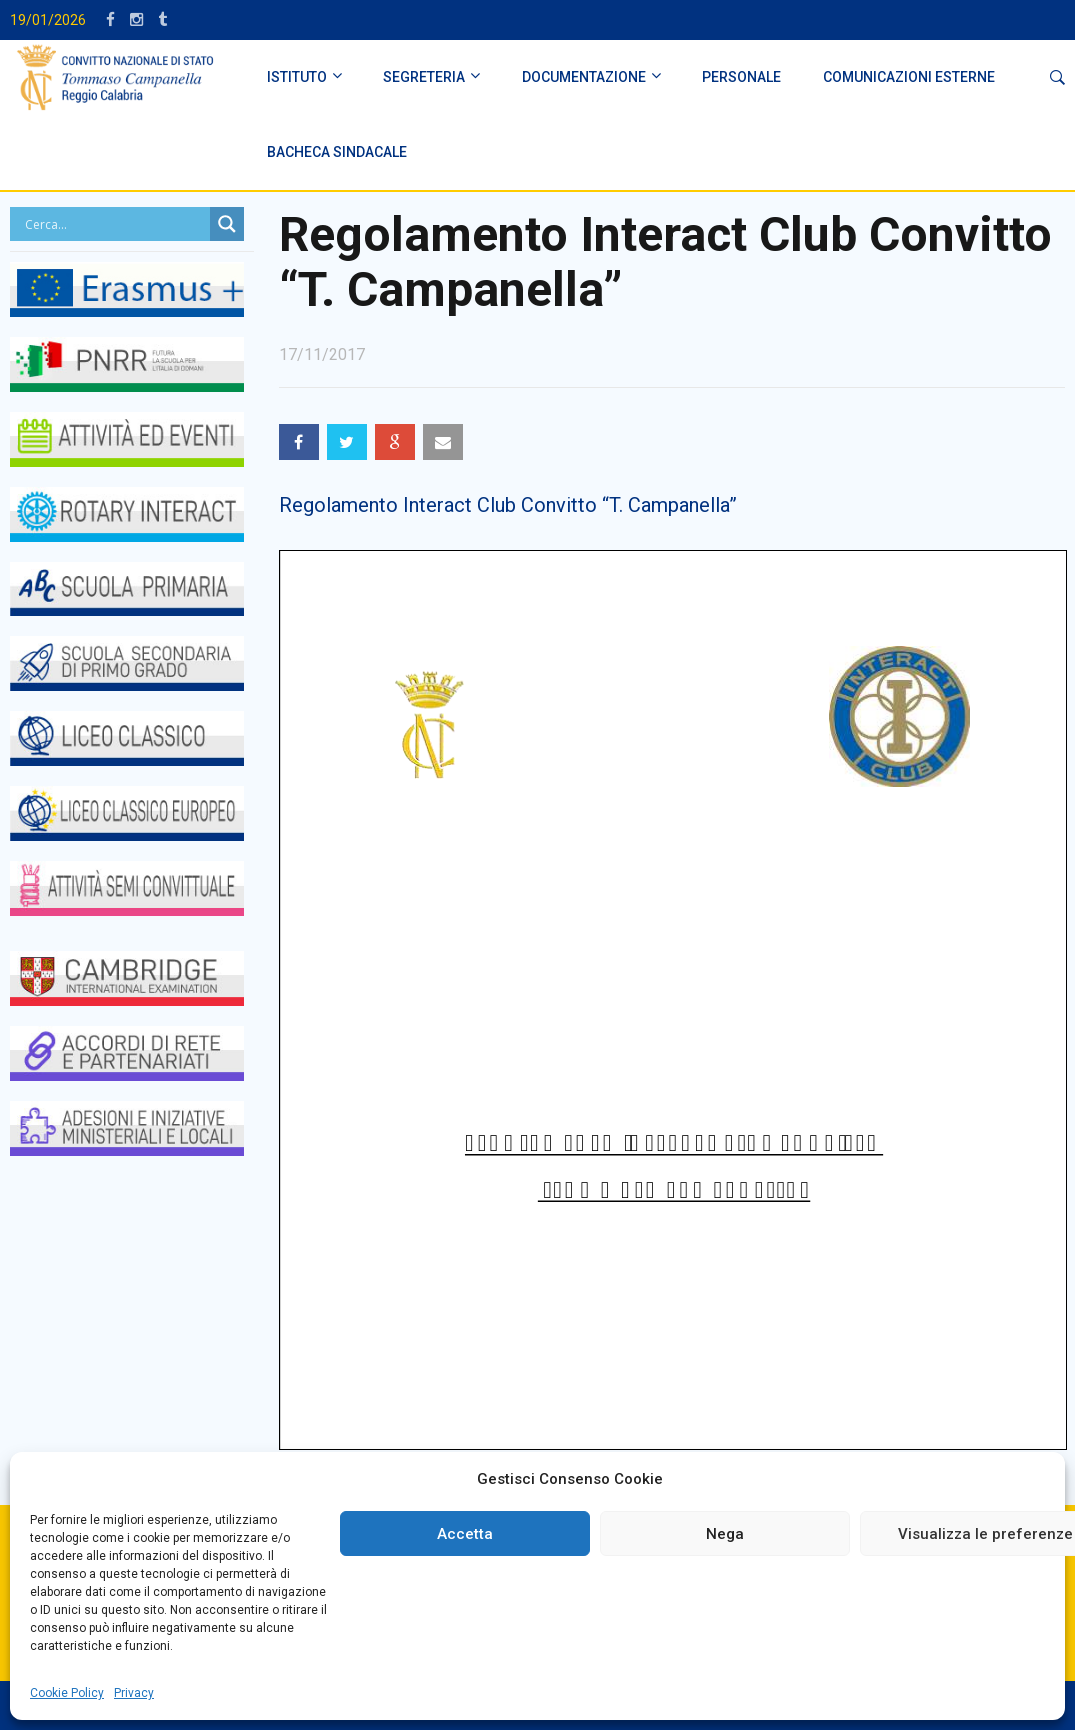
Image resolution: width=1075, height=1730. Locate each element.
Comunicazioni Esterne (909, 77)
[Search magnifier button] (227, 224)
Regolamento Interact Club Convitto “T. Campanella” (508, 505)
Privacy (134, 1693)
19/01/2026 (48, 20)
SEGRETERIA (424, 77)
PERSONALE (741, 77)
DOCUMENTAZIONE (584, 77)
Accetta (465, 1534)
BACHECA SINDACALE (337, 152)
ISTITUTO (297, 77)
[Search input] (115, 224)
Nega (725, 1534)
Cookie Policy (67, 1693)
